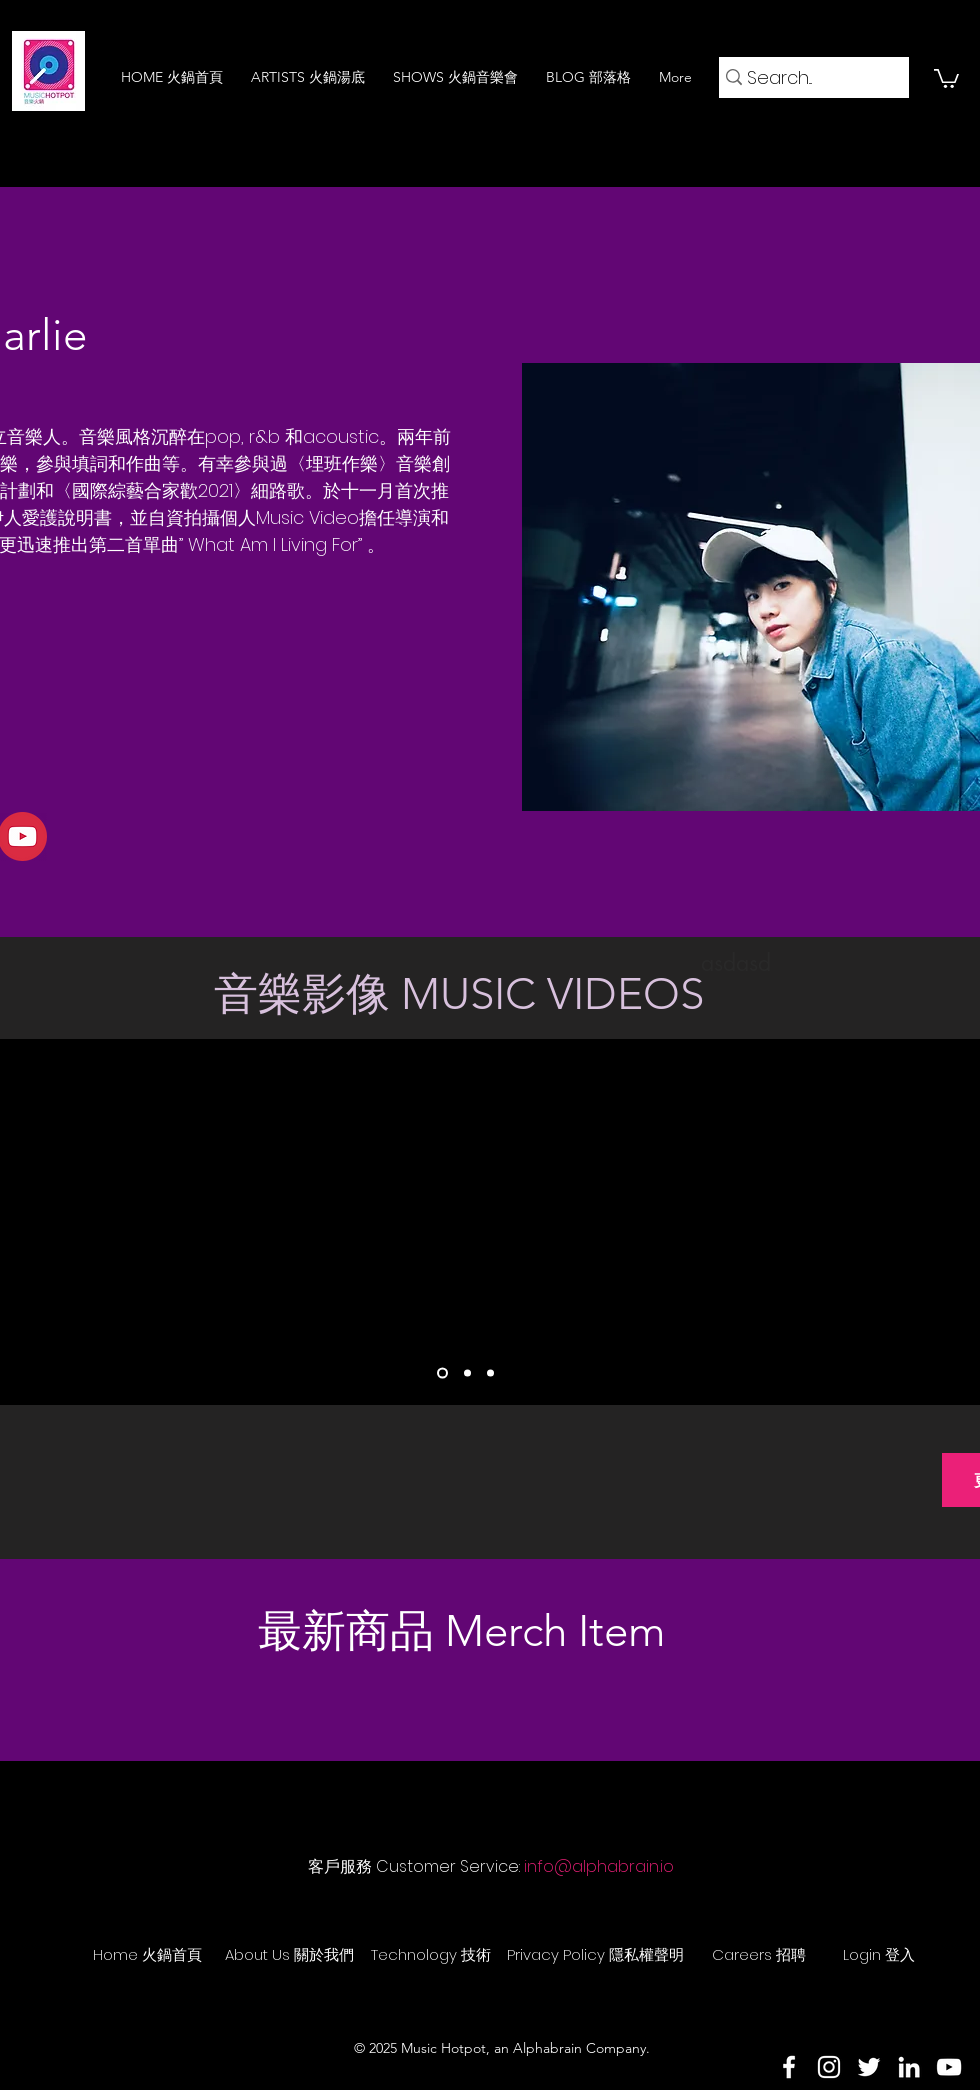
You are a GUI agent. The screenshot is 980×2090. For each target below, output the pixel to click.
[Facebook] (789, 2067)
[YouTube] (949, 2067)
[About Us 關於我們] (289, 1954)
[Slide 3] (490, 1373)
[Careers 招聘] (759, 1954)
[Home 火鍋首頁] (147, 1954)
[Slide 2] (467, 1373)
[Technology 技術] (431, 1954)
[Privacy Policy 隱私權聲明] (595, 1954)
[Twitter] (869, 2067)
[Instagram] (829, 2067)
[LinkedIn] (909, 2067)
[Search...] (807, 77)
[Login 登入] (879, 1954)
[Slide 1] (442, 1373)
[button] (946, 77)
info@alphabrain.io (599, 1866)
